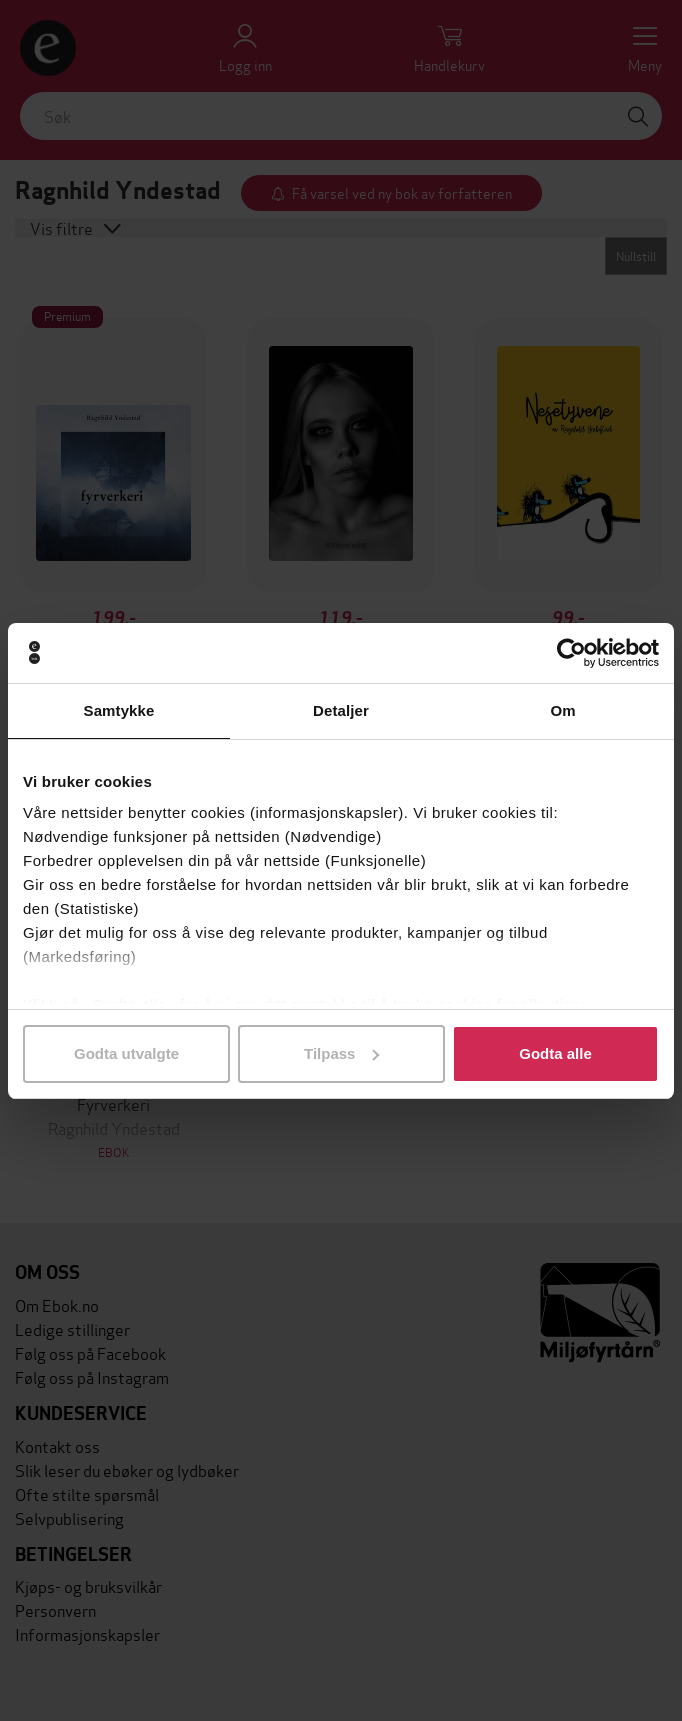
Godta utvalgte (126, 1053)
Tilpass (341, 1053)
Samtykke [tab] (119, 710)
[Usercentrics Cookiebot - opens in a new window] (571, 653)
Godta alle (555, 1053)
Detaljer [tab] (341, 710)
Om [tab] (562, 710)
